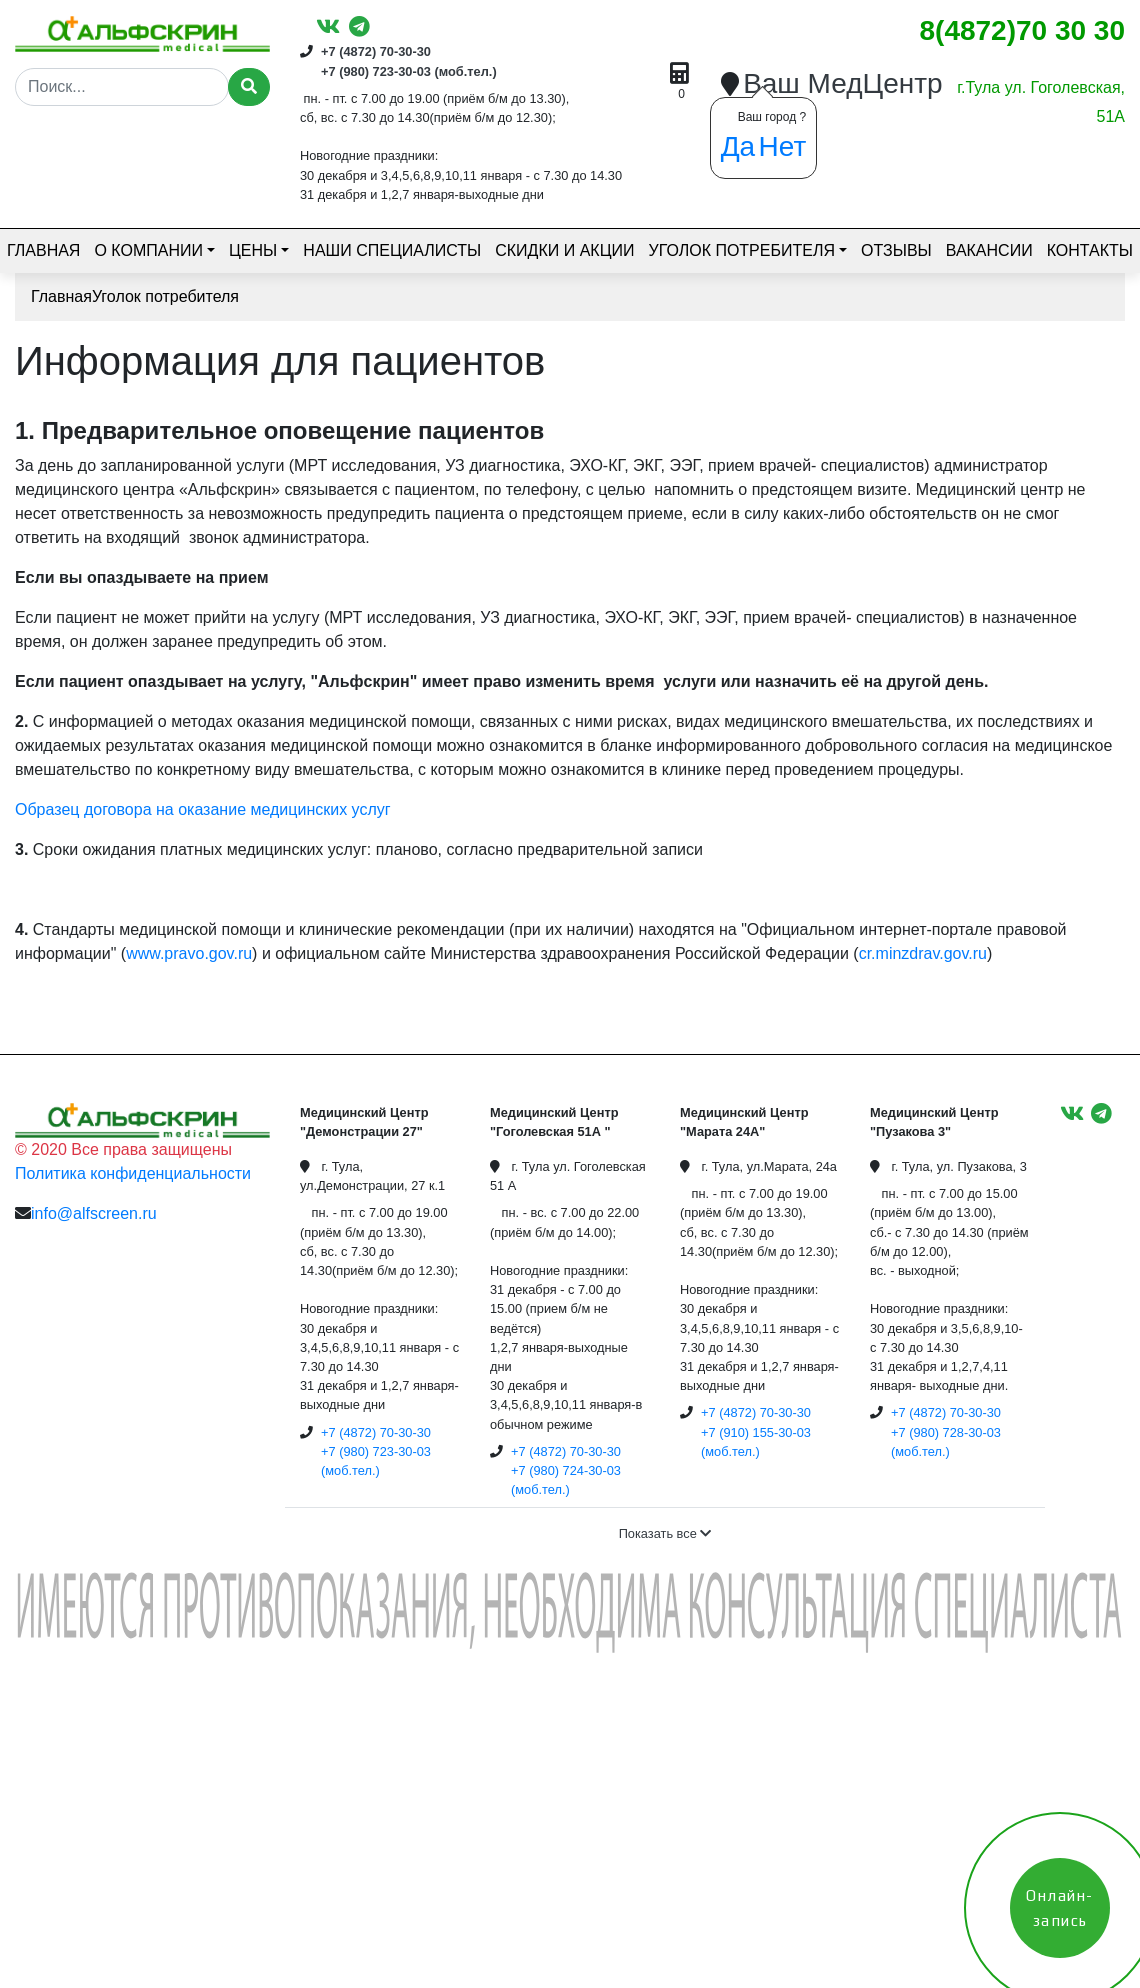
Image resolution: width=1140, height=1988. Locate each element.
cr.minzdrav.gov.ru (923, 953)
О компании (148, 250)
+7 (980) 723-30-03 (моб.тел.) (409, 71)
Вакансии (989, 250)
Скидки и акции (564, 250)
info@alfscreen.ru (94, 1213)
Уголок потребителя (741, 250)
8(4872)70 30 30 (1022, 30)
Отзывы (896, 250)
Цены (253, 250)
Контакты (1090, 250)
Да (738, 146)
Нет (783, 146)
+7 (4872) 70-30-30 (376, 51)
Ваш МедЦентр (843, 83)
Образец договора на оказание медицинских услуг (203, 809)
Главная (43, 250)
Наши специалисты (392, 250)
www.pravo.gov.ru (189, 953)
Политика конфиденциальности (133, 1173)
